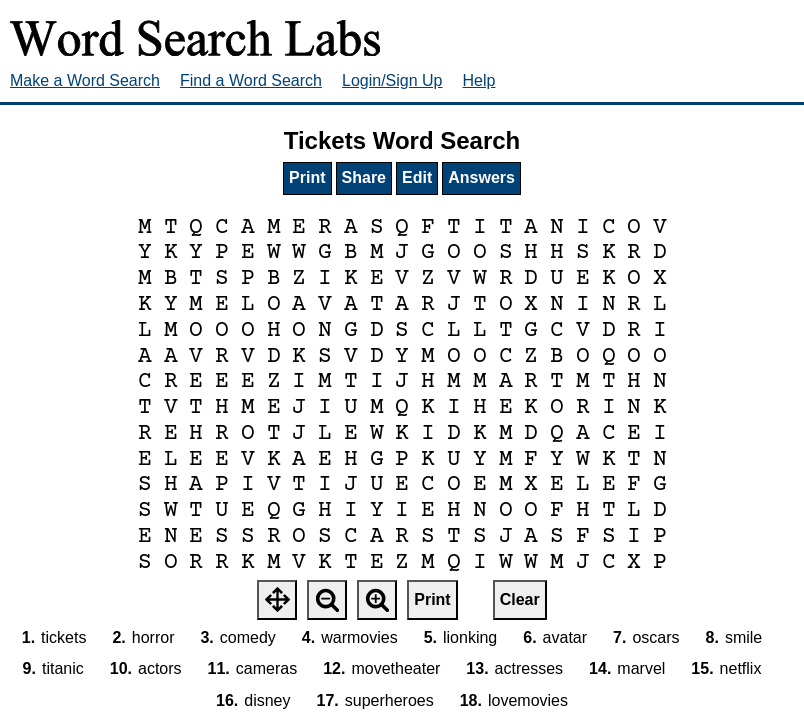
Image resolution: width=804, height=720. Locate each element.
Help (479, 80)
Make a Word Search (85, 80)
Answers (481, 177)
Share (364, 177)
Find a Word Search (251, 80)
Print (307, 177)
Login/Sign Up (392, 80)
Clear (520, 599)
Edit (417, 177)
